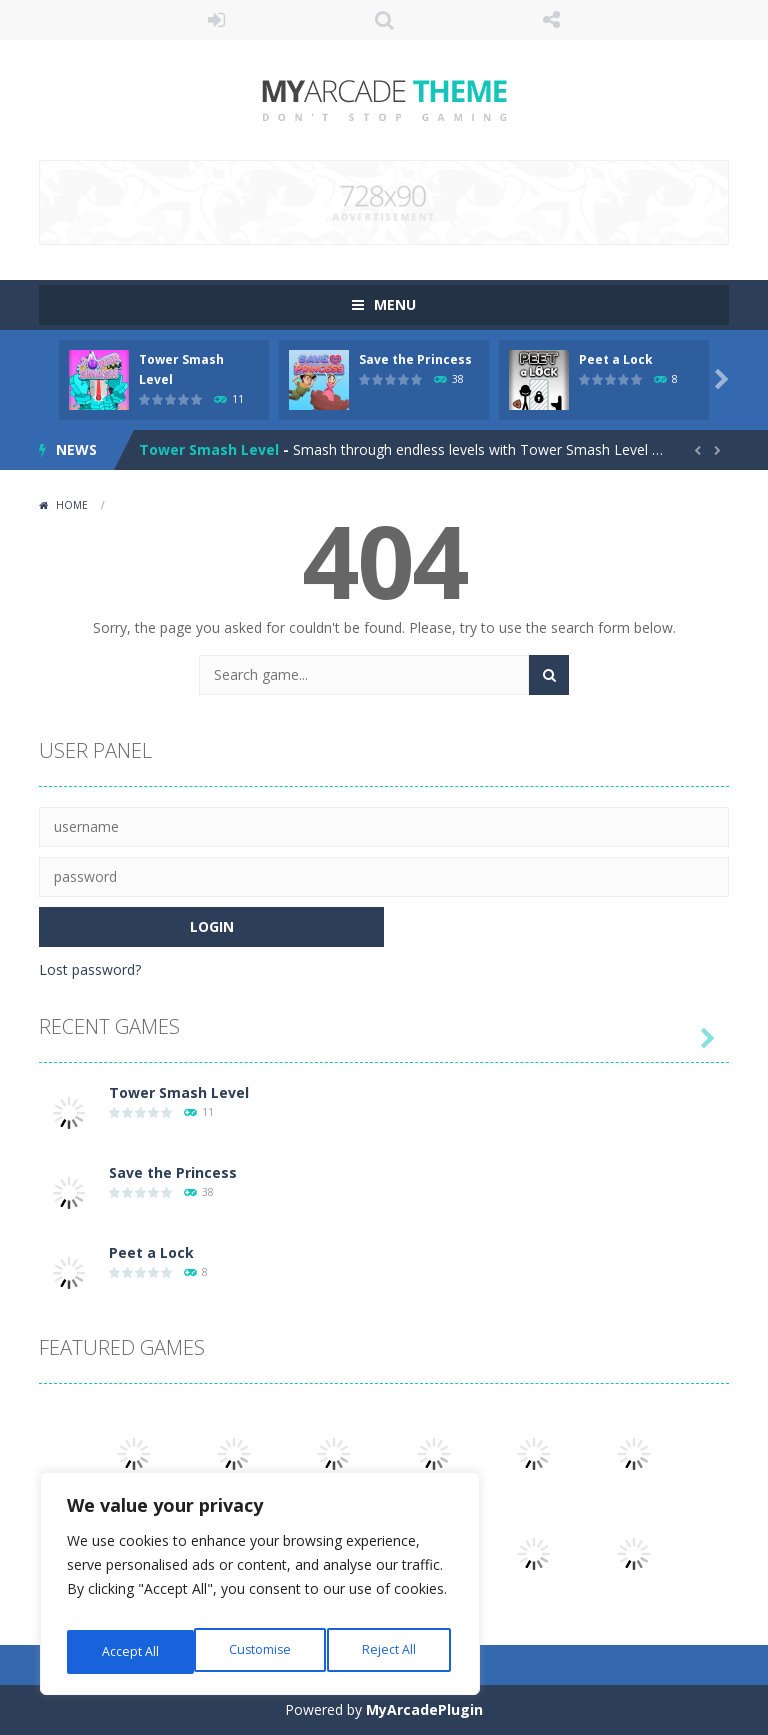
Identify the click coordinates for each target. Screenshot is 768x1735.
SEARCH (384, 20)
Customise (131, 1651)
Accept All (391, 1651)
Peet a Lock (616, 359)
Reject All (263, 1651)
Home (72, 505)
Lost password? (90, 969)
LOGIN (217, 20)
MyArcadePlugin (424, 1709)
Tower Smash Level (209, 449)
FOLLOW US (552, 20)
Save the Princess (415, 359)
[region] (260, 1590)
